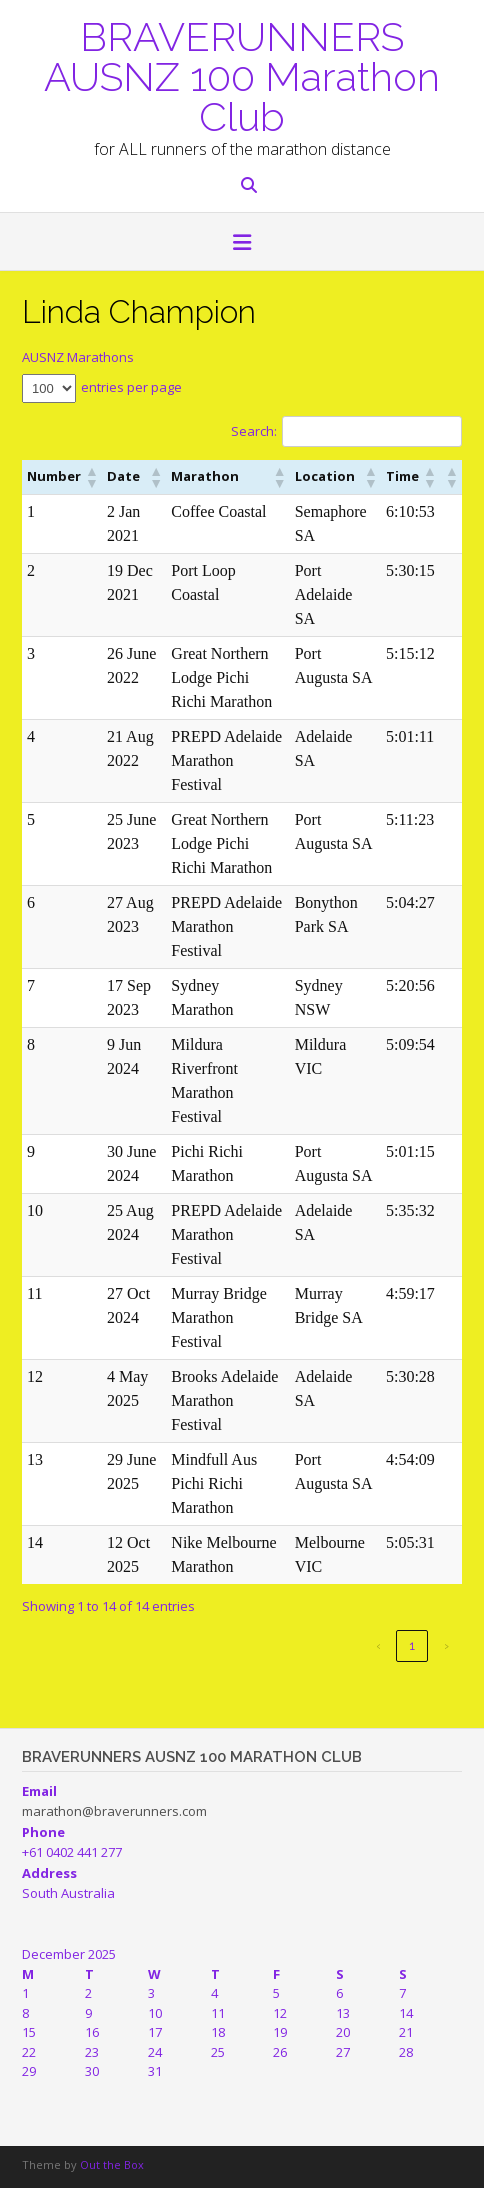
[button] (91, 477)
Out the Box (112, 2164)
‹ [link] (378, 1645)
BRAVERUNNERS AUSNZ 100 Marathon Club (242, 75)
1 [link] (412, 1645)
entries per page (131, 387)
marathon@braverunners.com (114, 1811)
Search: (254, 431)
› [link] (446, 1645)
